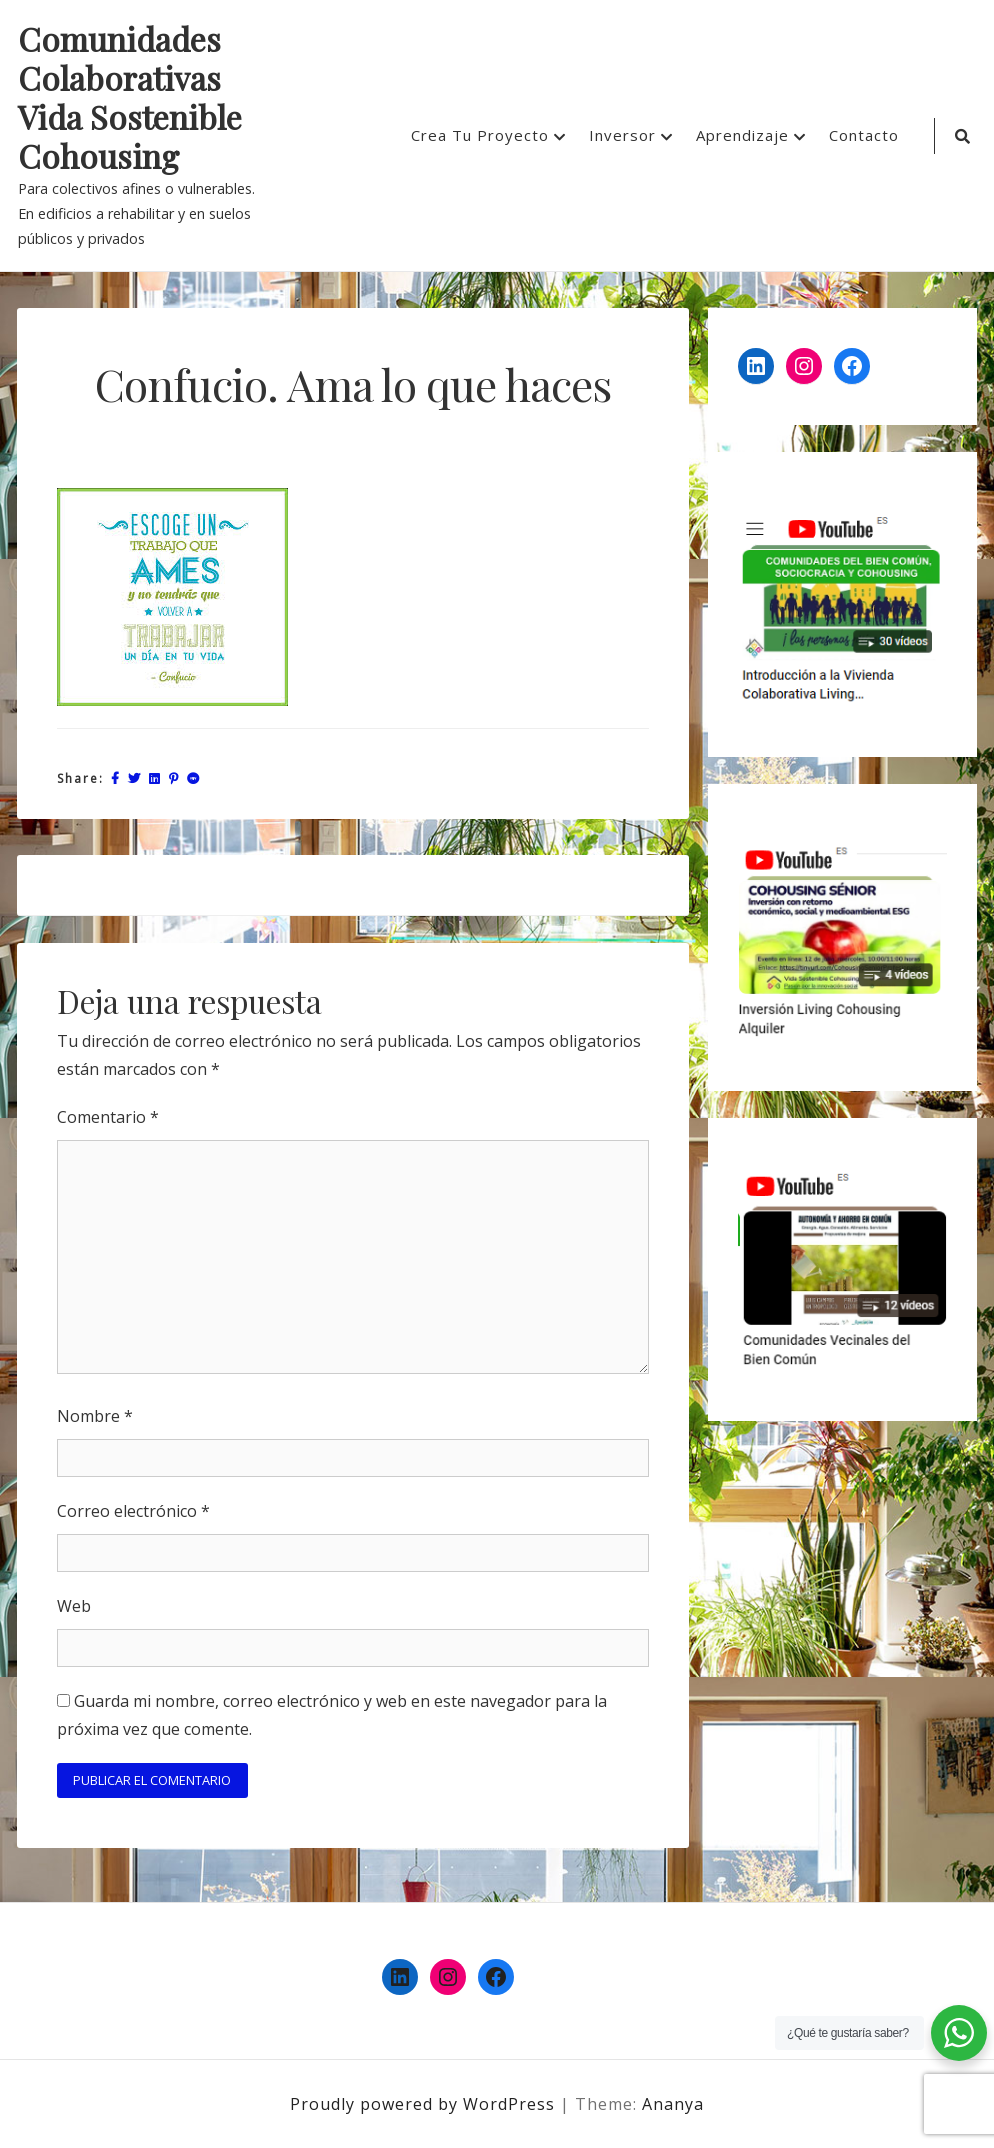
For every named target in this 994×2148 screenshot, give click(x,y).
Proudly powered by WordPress (425, 2104)
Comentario (108, 1117)
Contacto (864, 135)
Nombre (95, 1416)
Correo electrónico (133, 1511)
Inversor (622, 135)
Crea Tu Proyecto (480, 135)
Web (74, 1606)
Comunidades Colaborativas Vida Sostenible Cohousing (130, 98)
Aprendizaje (742, 135)
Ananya (673, 2104)
